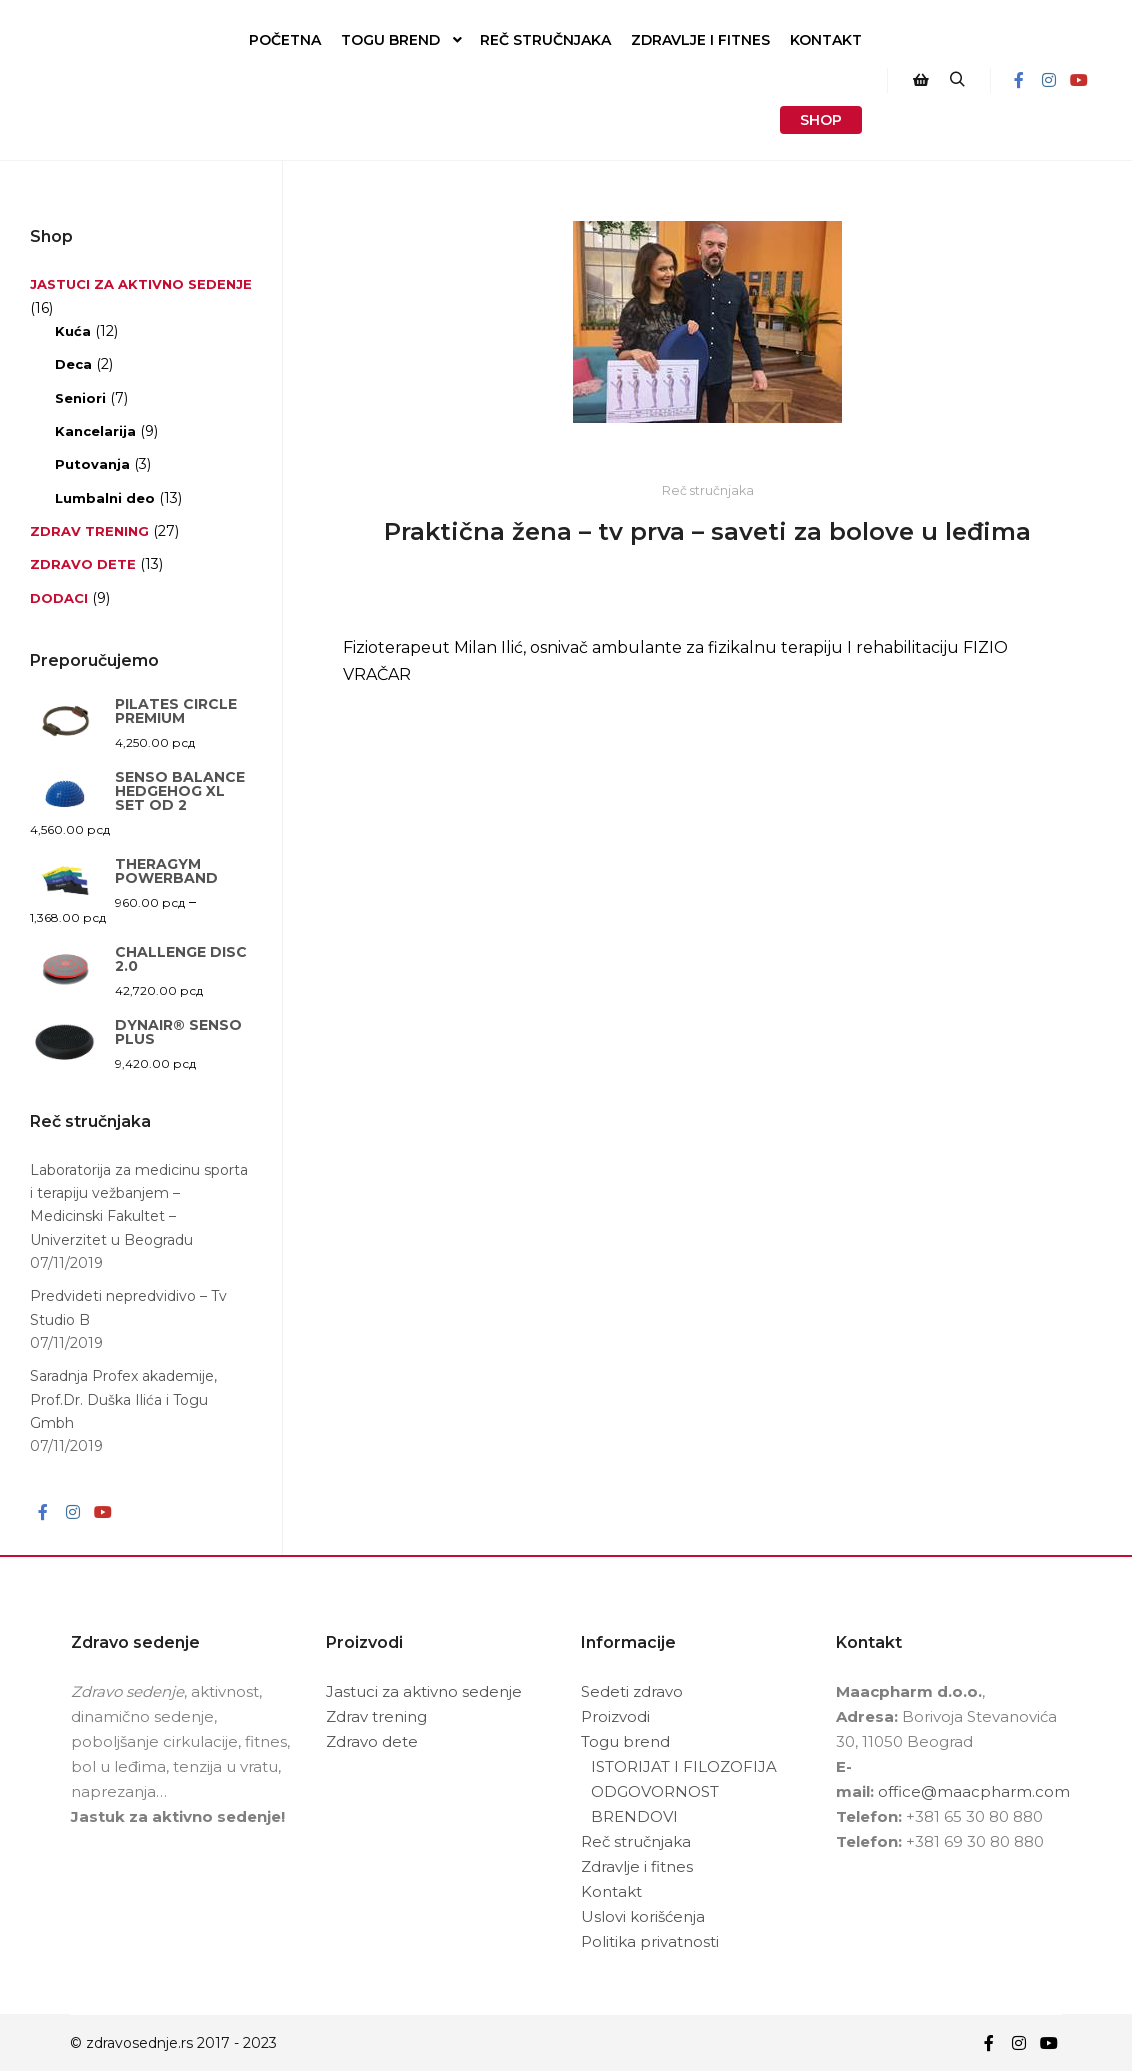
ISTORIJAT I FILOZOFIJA (684, 1766)
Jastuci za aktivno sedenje (141, 284)
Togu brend (625, 1741)
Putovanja (92, 464)
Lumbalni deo (105, 498)
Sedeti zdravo (632, 1691)
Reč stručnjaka (708, 490)
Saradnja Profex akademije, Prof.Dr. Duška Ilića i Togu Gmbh (123, 1399)
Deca (73, 364)
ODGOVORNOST (655, 1791)
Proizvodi (615, 1716)
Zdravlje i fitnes (637, 1866)
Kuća (73, 331)
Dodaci (59, 598)
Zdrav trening (89, 531)
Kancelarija (95, 431)
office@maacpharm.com (974, 1791)
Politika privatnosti (650, 1941)
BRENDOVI (634, 1816)
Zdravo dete (83, 564)
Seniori (80, 398)
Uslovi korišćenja (643, 1916)
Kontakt (611, 1891)
